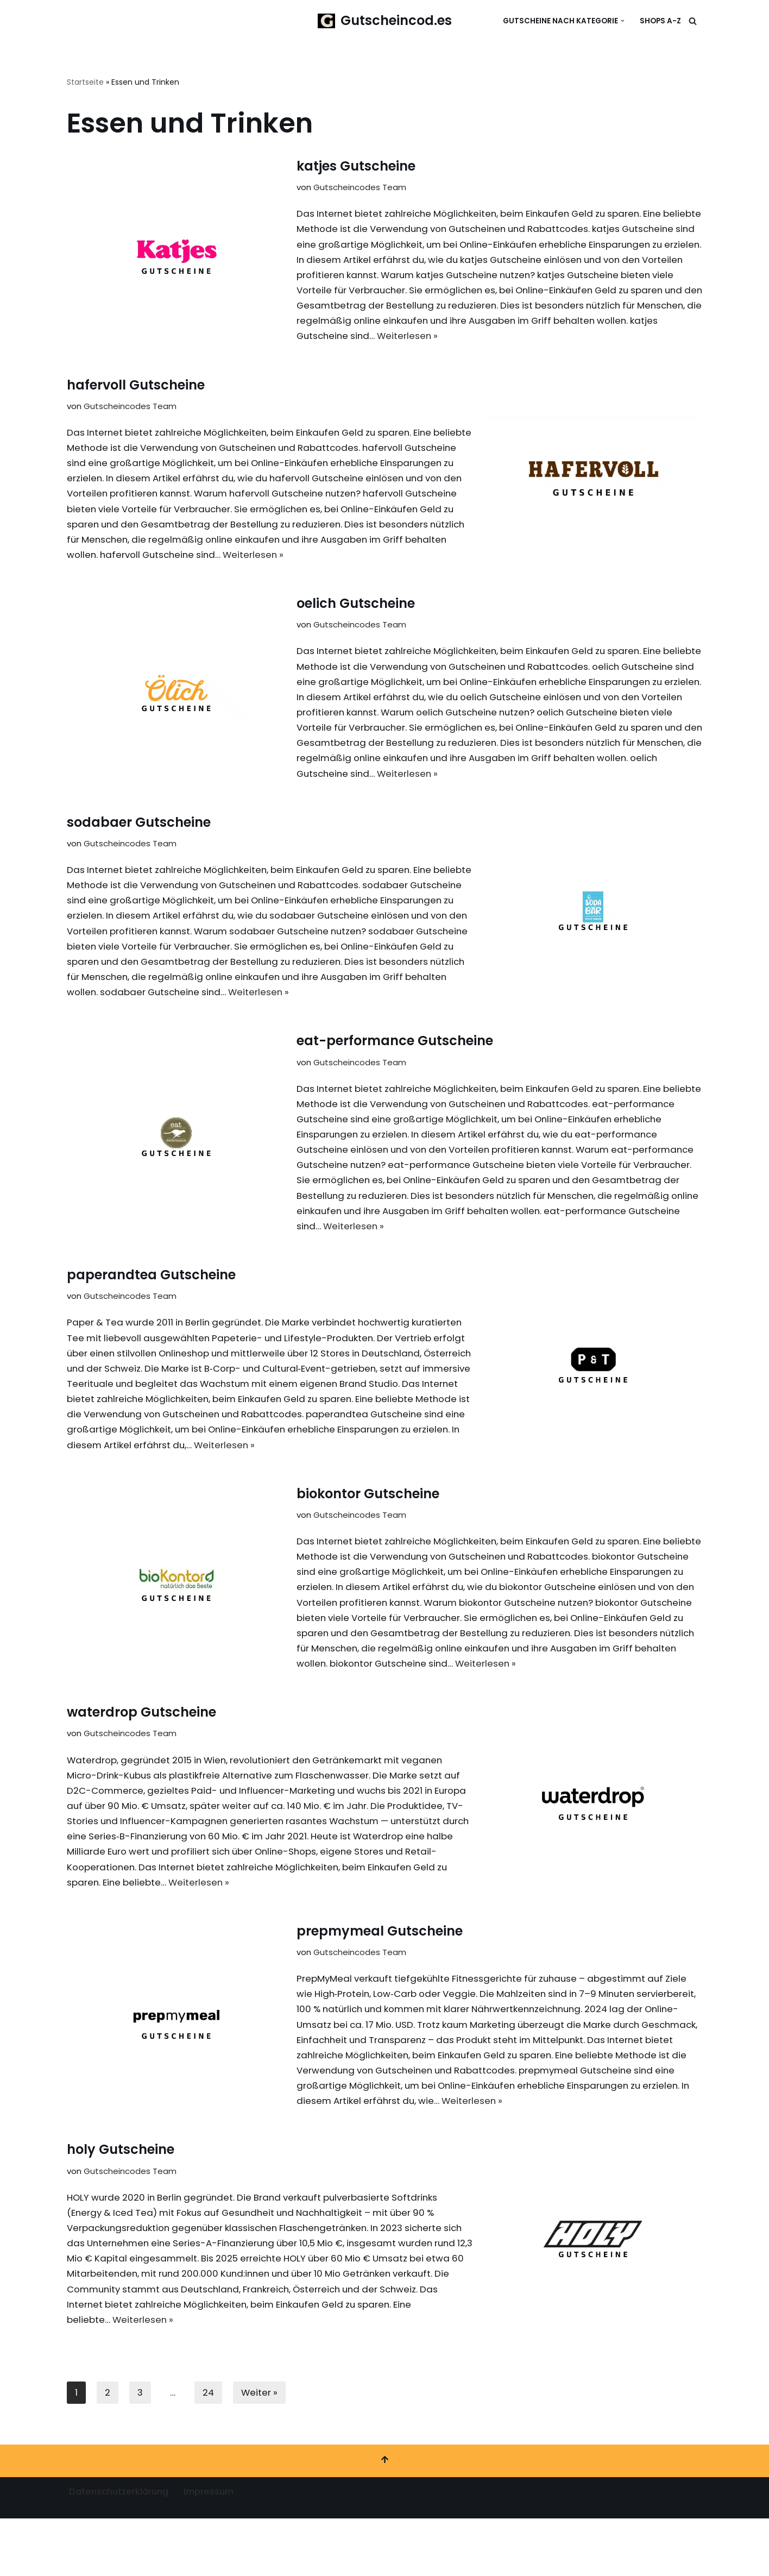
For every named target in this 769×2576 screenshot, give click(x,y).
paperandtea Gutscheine (151, 1296)
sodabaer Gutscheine (139, 835)
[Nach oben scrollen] (384, 2518)
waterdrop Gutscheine (141, 1757)
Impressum (215, 2548)
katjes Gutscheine (356, 166)
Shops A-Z (660, 21)
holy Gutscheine (120, 2202)
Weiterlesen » (652, 340)
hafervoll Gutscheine (136, 389)
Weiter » (261, 2449)
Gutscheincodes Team (360, 187)
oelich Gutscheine (356, 612)
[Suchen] (693, 21)
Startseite (85, 82)
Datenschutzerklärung (121, 2548)
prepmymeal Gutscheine (380, 1980)
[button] (623, 21)
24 (209, 2449)
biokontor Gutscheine (368, 1534)
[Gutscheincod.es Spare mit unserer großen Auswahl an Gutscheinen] (385, 21)
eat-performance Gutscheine (395, 1057)
